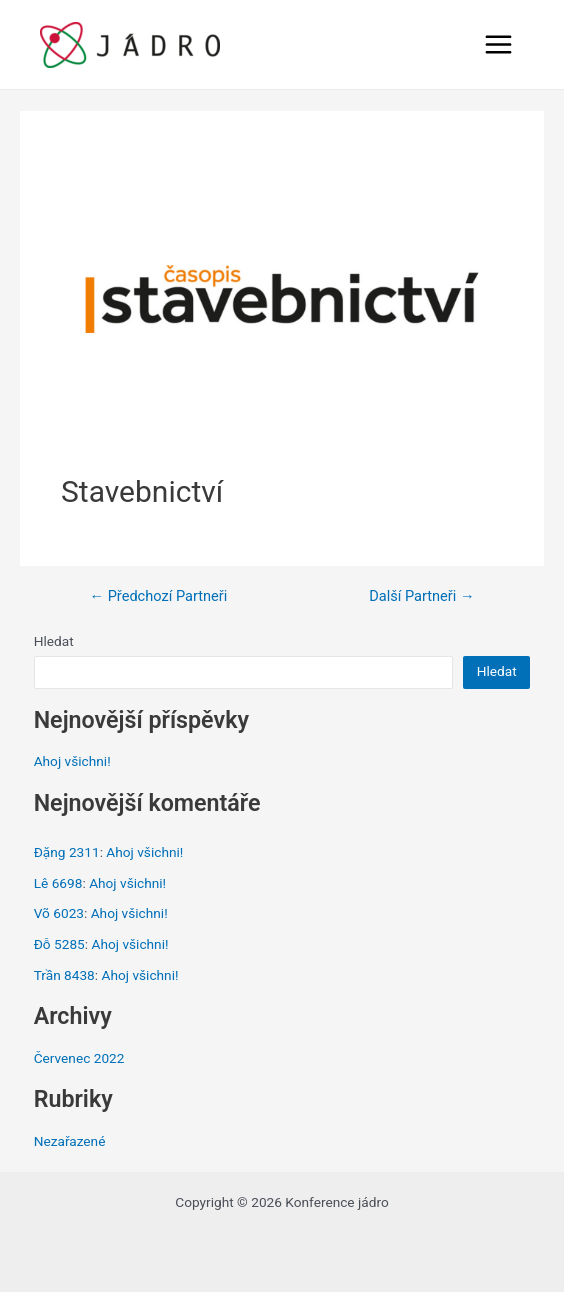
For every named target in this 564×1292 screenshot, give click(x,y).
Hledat (54, 641)
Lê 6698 (58, 883)
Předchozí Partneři (158, 596)
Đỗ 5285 (59, 944)
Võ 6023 (59, 913)
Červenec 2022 (79, 1058)
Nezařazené (70, 1141)
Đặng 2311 (67, 852)
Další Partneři (421, 596)
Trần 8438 (64, 975)
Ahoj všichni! (72, 761)
